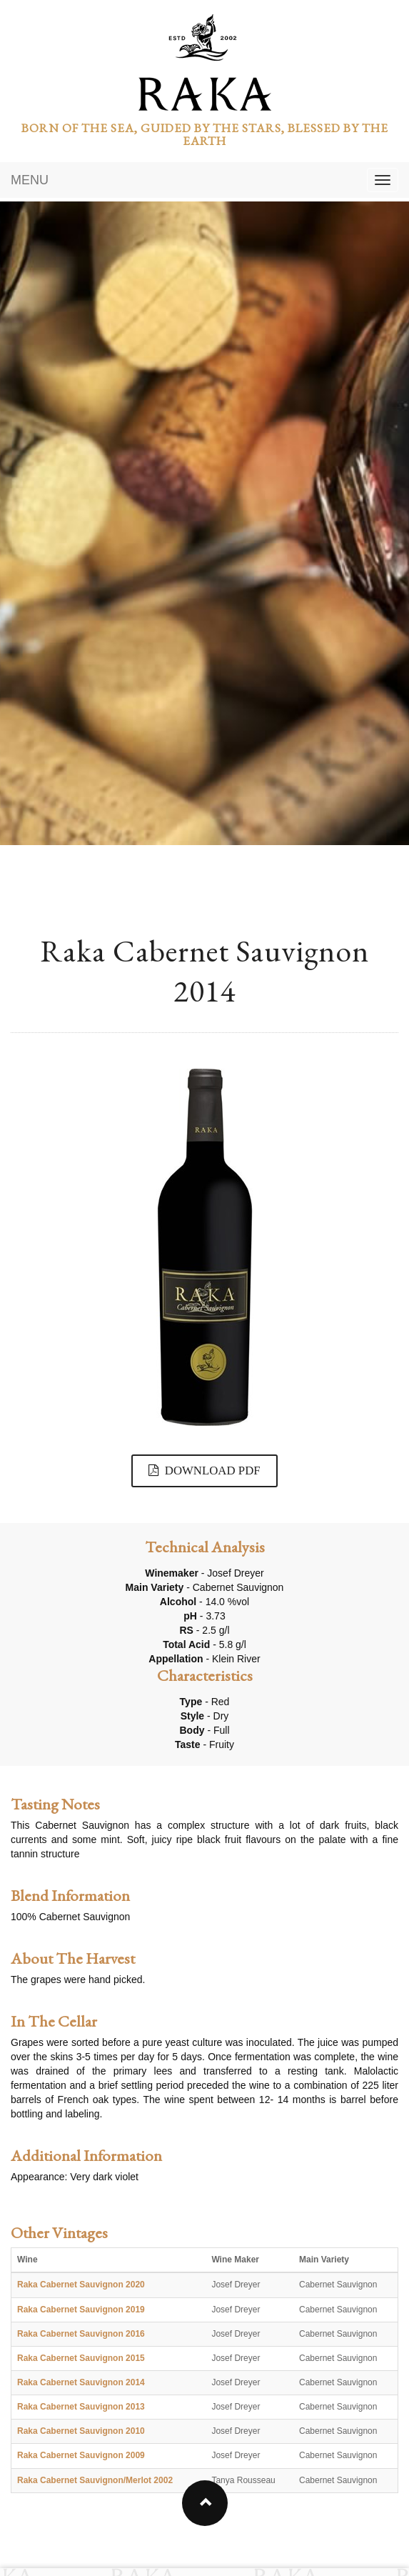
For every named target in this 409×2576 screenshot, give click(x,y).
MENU (30, 180)
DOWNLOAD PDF (204, 1470)
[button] (205, 2503)
